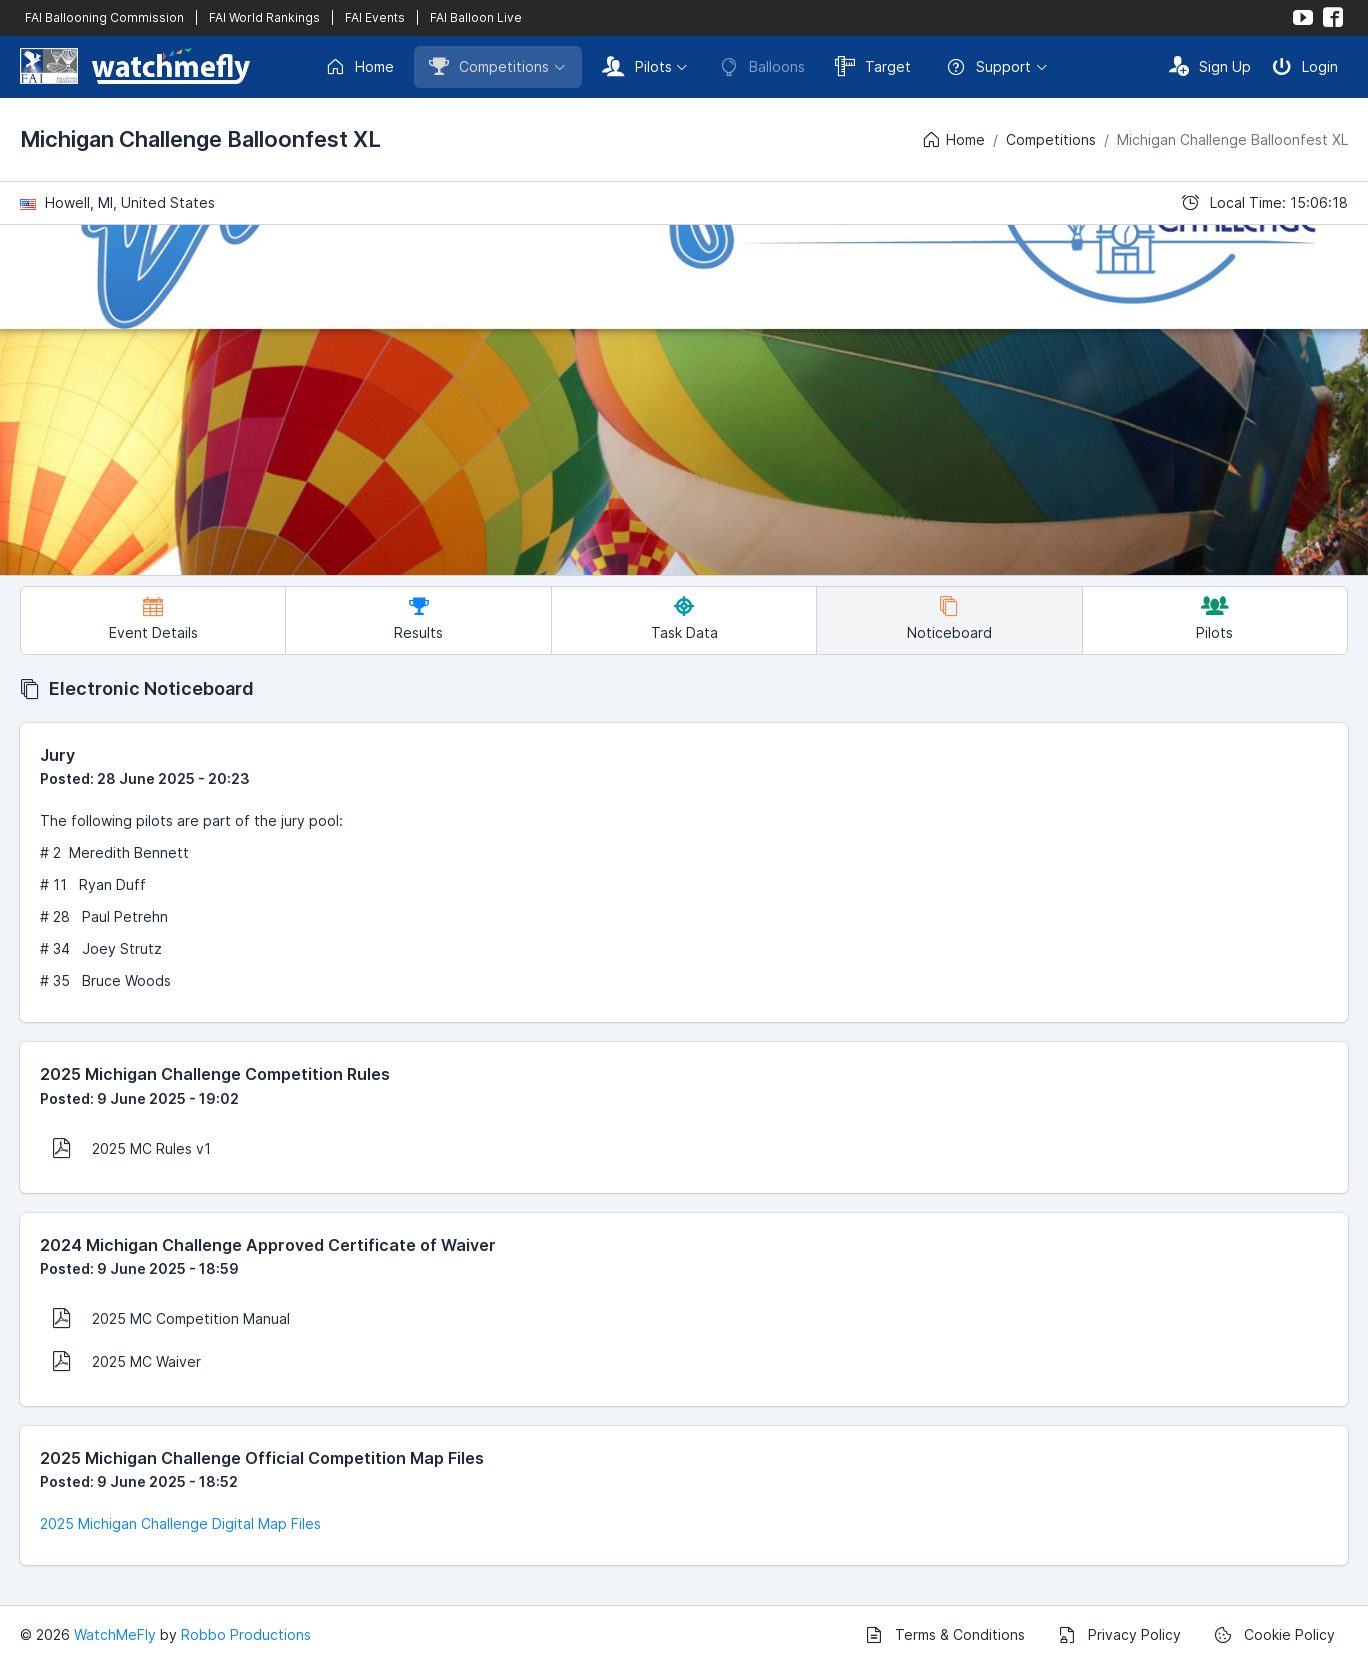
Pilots (637, 66)
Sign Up (1210, 66)
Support (988, 67)
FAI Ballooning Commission (104, 17)
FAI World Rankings (264, 17)
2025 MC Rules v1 (131, 1148)
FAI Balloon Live (476, 17)
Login (1305, 66)
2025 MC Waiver (126, 1361)
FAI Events (375, 17)
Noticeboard (949, 618)
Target (873, 66)
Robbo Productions (246, 1634)
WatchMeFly (115, 1634)
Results (418, 618)
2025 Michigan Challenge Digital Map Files (180, 1523)
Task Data (684, 618)
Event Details (153, 618)
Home (359, 67)
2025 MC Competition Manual (171, 1318)
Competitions (489, 66)
